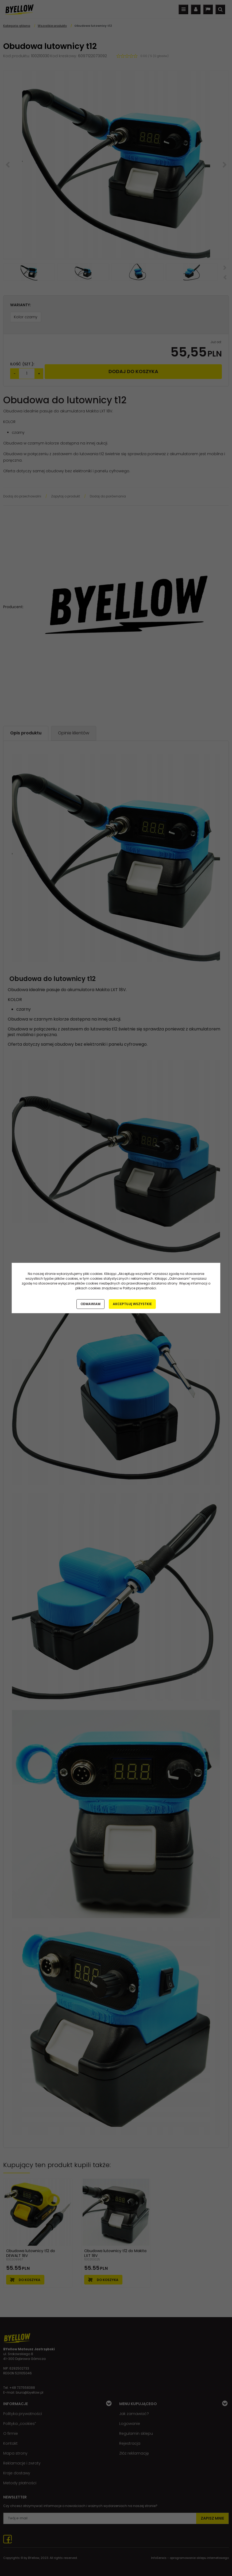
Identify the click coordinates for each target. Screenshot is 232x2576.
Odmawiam (90, 1304)
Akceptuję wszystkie (132, 1304)
